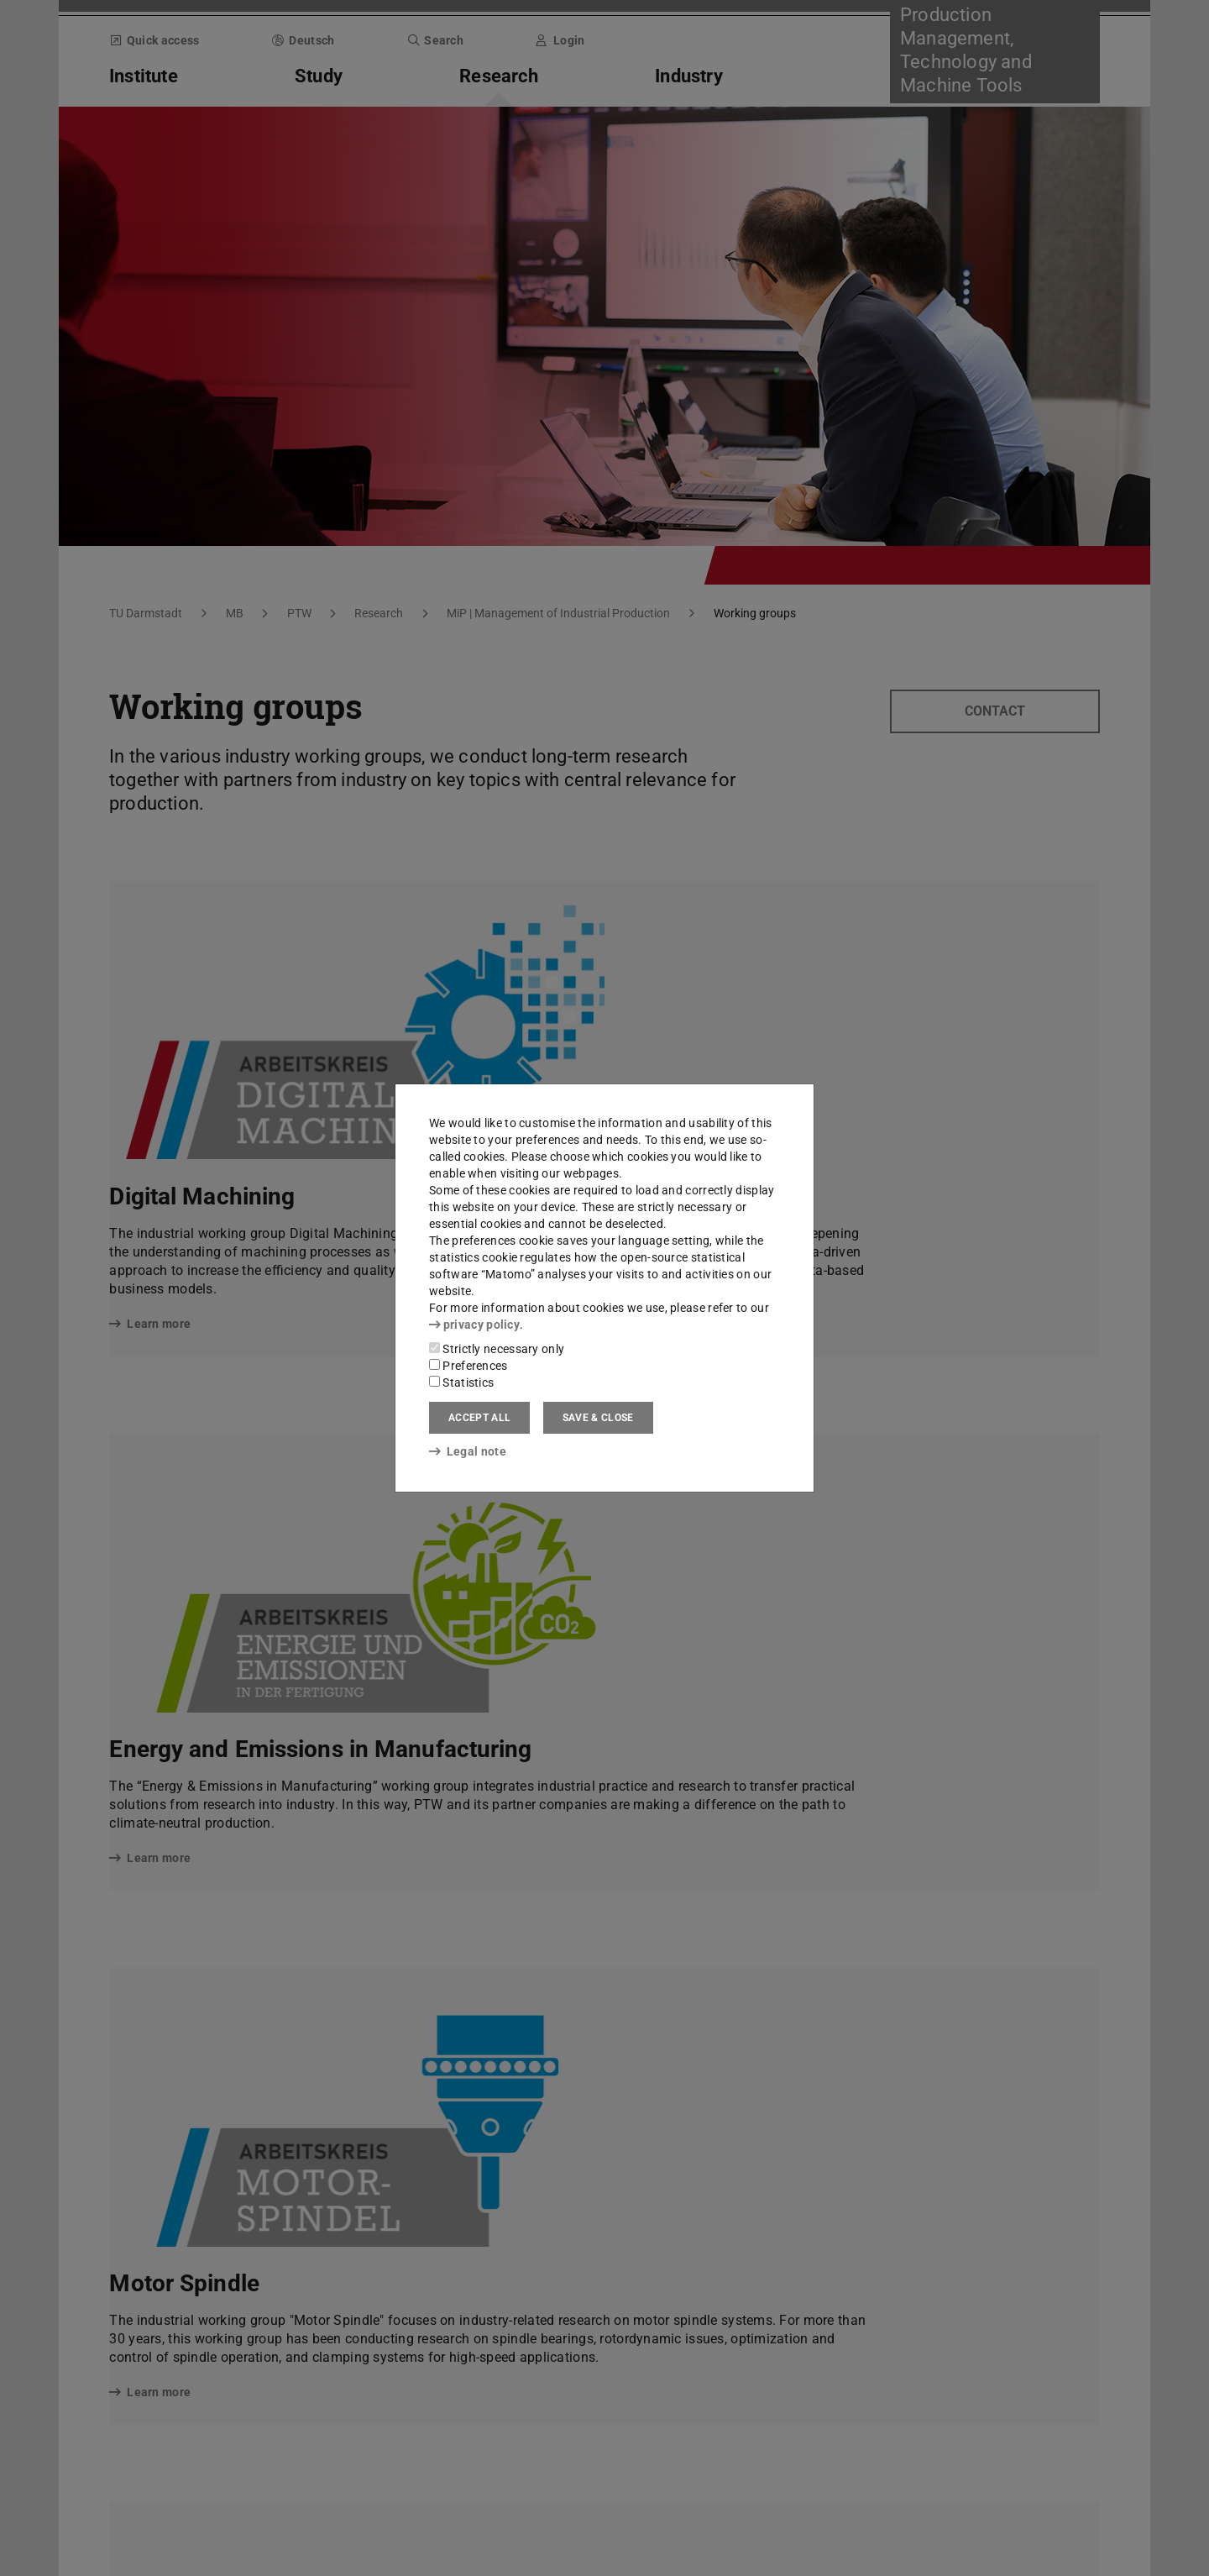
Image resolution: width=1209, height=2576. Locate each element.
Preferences (468, 1365)
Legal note (467, 1451)
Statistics (461, 1382)
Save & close (598, 1418)
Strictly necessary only (496, 1349)
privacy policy (474, 1324)
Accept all (479, 1418)
